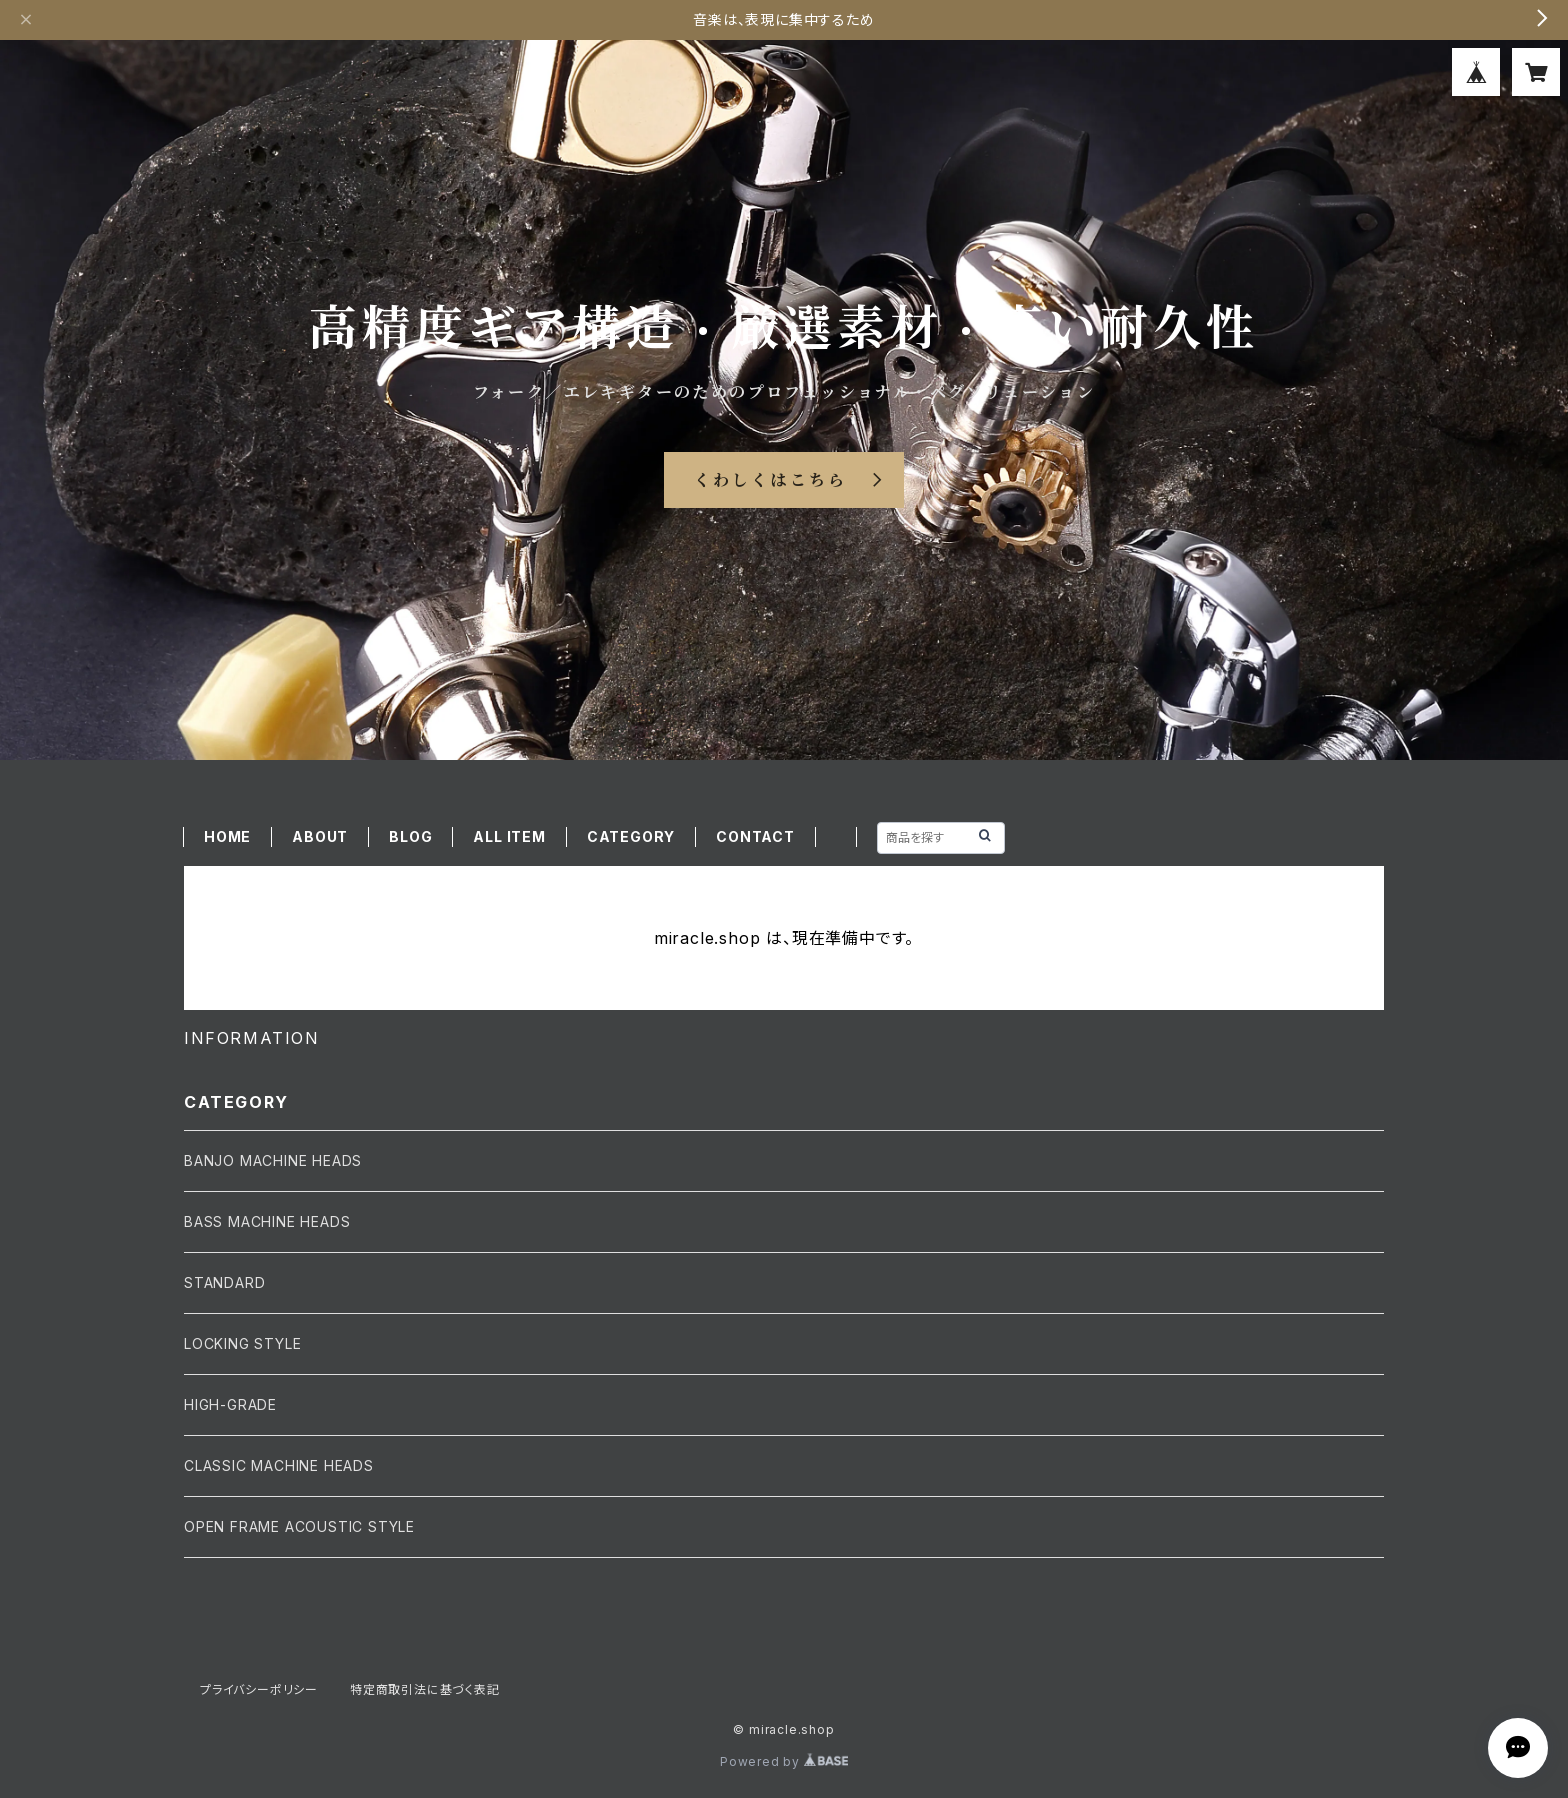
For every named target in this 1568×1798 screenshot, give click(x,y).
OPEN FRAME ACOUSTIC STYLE (299, 1526)
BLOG (410, 836)
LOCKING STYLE (242, 1343)
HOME (227, 836)
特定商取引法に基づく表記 (425, 1689)
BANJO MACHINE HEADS (273, 1160)
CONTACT (755, 836)
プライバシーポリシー (259, 1689)
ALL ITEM (509, 836)
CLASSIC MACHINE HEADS (279, 1465)
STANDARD (224, 1282)
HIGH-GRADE (230, 1404)
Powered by (784, 1761)
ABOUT (320, 836)
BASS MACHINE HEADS (267, 1221)
